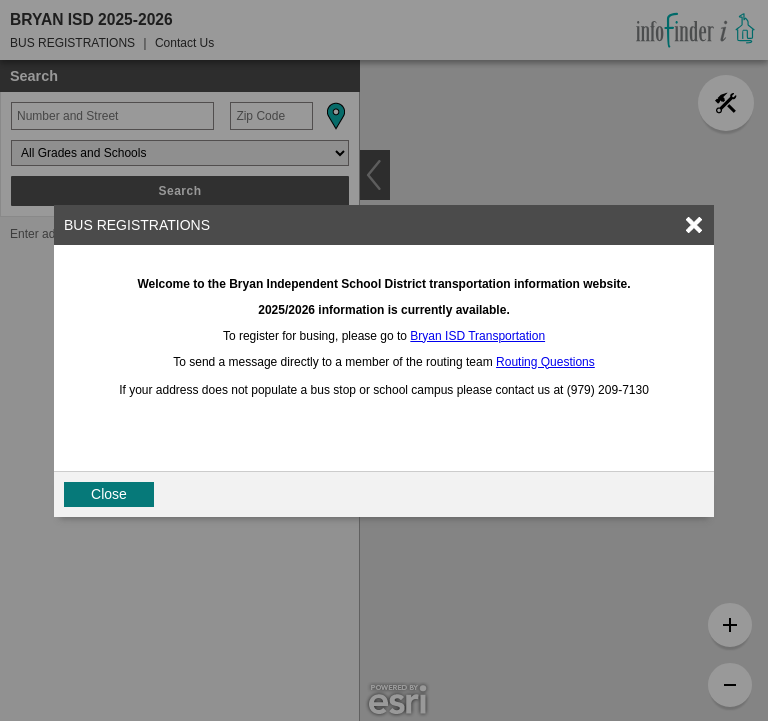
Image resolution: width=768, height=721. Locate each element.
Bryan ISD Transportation (477, 336)
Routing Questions (545, 362)
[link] (694, 225)
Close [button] (109, 494)
